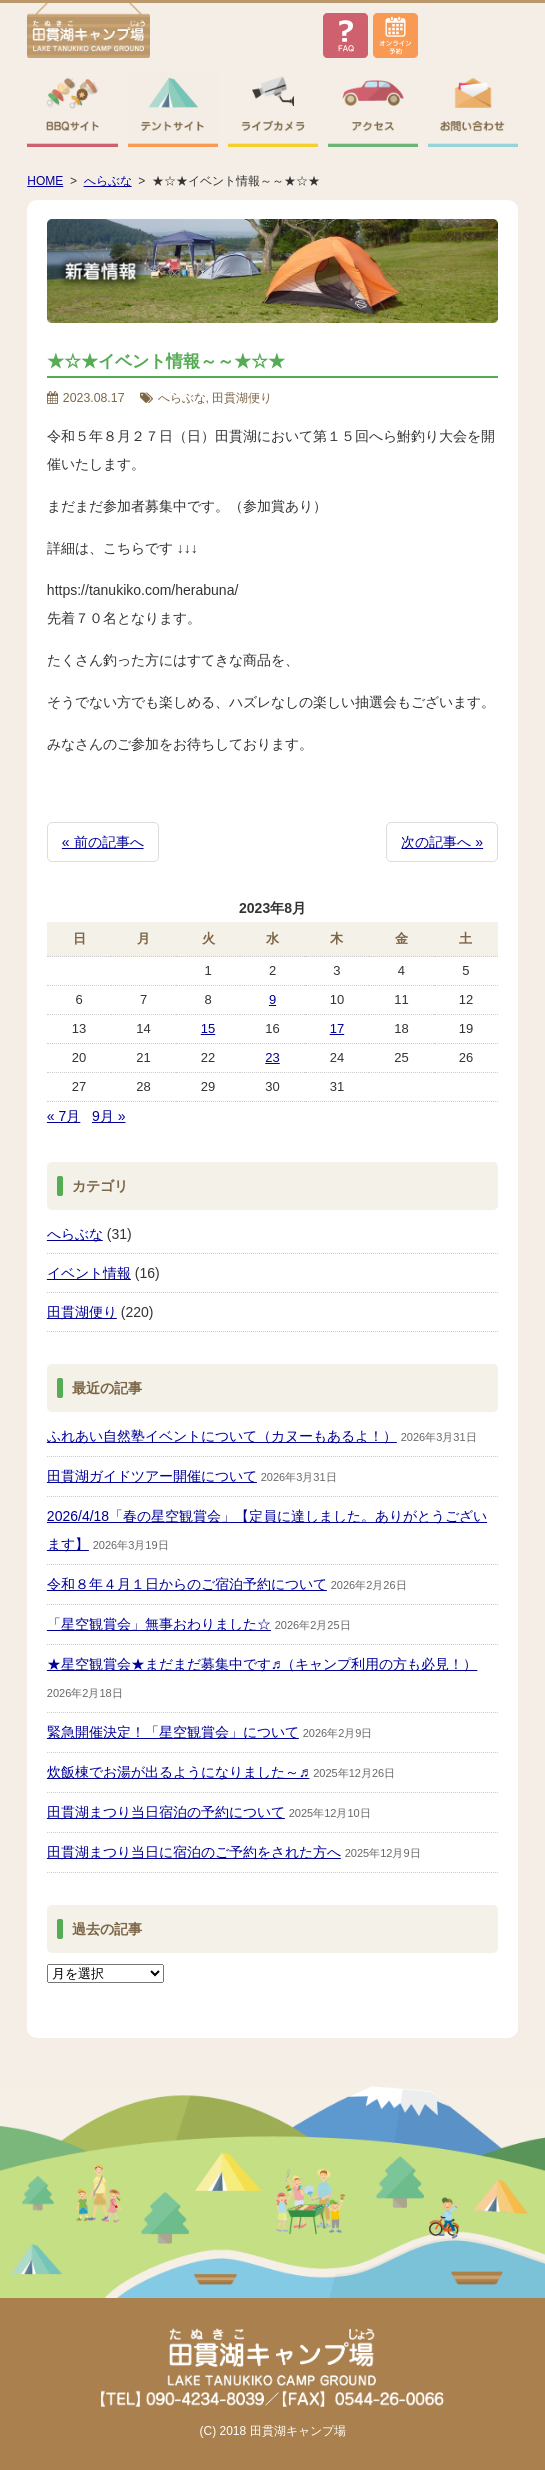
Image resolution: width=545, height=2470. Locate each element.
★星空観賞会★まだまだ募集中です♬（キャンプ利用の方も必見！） (262, 1664)
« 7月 (63, 1116)
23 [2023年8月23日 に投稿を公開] (272, 1057)
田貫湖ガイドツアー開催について (152, 1476)
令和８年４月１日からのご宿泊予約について (187, 1584)
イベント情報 (89, 1273)
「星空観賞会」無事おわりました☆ (159, 1624)
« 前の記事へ (103, 842)
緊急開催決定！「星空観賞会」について (173, 1732)
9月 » (108, 1116)
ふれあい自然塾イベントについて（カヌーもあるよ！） (222, 1436)
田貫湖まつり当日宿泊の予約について (166, 1812)
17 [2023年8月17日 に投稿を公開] (337, 1028)
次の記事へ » (442, 842)
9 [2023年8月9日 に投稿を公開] (272, 999)
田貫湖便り (82, 1312)
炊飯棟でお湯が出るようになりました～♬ (178, 1772)
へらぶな (75, 1234)
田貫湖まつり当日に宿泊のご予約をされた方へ (194, 1852)
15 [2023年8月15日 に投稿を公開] (208, 1028)
